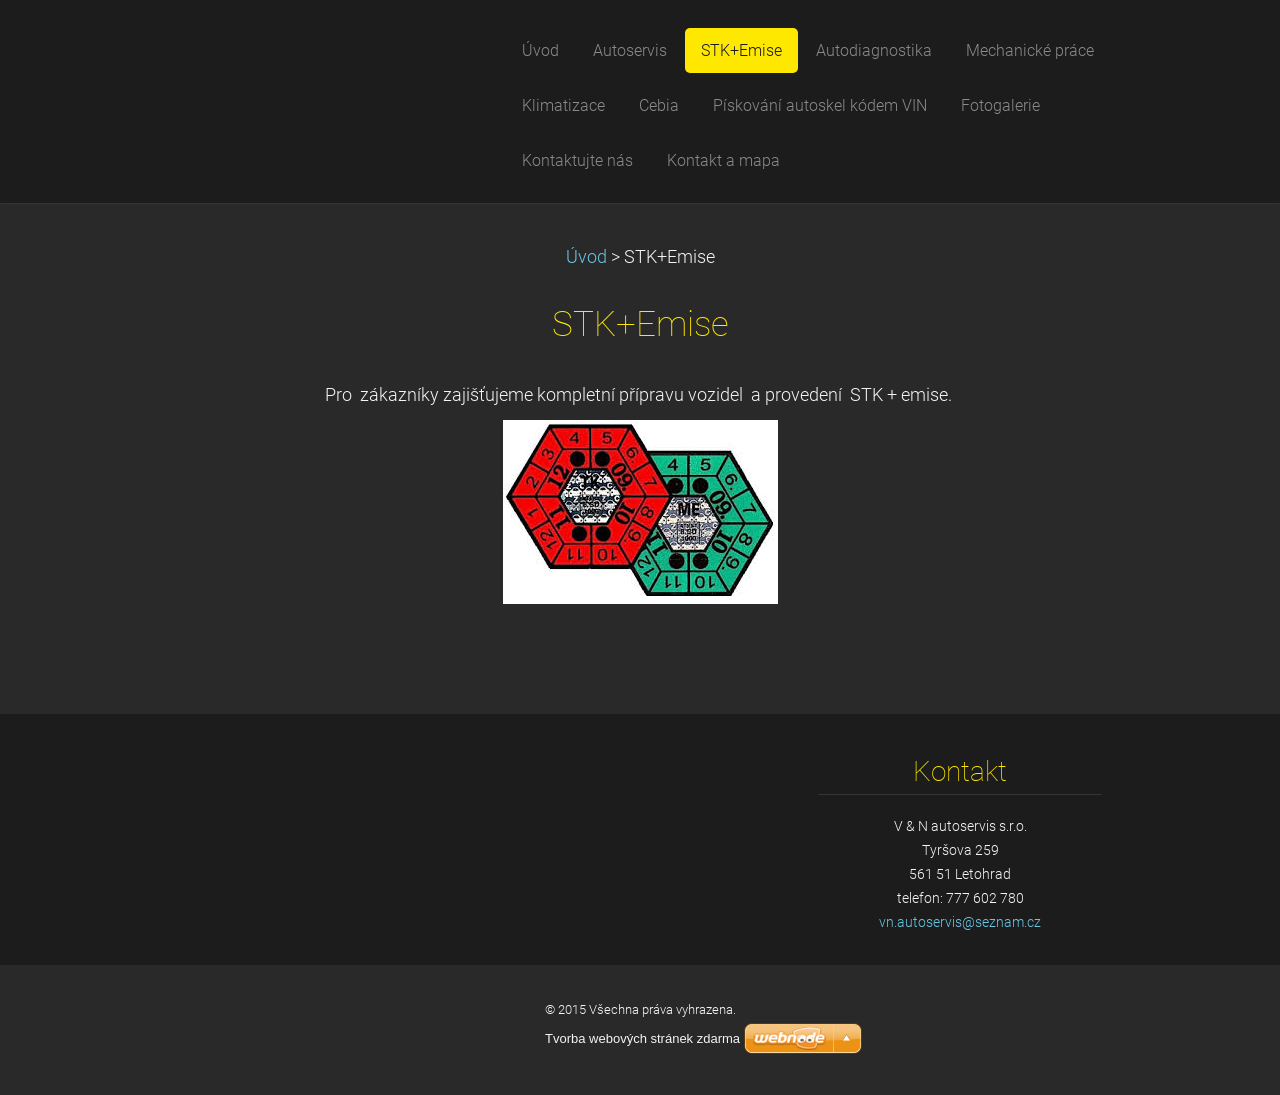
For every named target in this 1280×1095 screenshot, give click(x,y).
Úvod (586, 257)
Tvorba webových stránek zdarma (642, 1038)
